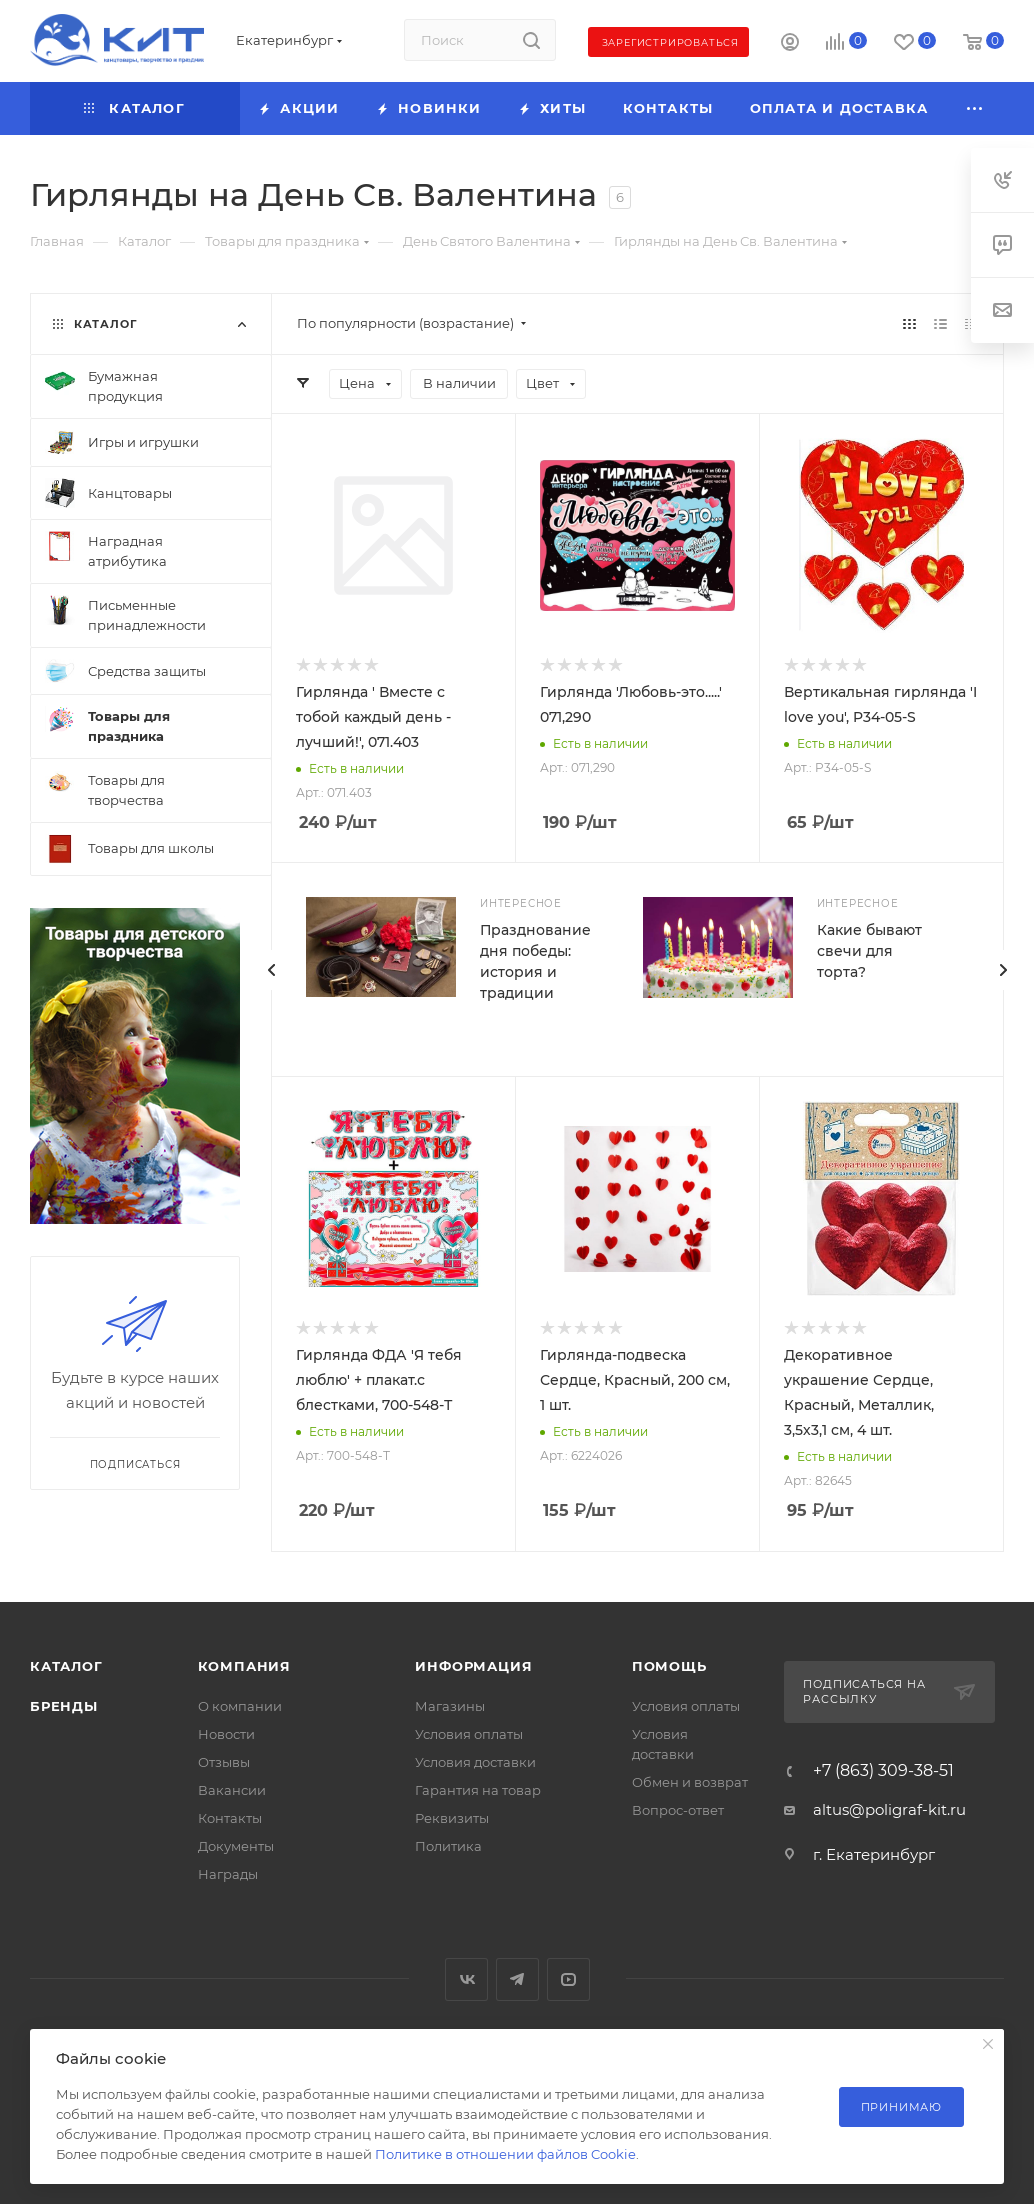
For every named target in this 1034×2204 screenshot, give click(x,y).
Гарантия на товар (478, 1790)
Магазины (450, 1706)
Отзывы (224, 1762)
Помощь (669, 1666)
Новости (226, 1734)
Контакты (230, 1818)
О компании (240, 1706)
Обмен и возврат (690, 1782)
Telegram (517, 1979)
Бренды (64, 1706)
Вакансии (232, 1790)
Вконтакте (466, 1979)
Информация (473, 1666)
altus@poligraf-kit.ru (889, 1809)
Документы (236, 1846)
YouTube (568, 1979)
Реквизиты (452, 1818)
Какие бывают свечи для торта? (869, 951)
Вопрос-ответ (678, 1810)
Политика (448, 1846)
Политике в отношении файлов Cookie (505, 2154)
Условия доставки (475, 1762)
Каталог (66, 1666)
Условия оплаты (469, 1734)
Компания (244, 1666)
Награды (228, 1874)
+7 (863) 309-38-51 (883, 1771)
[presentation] (1003, 970)
